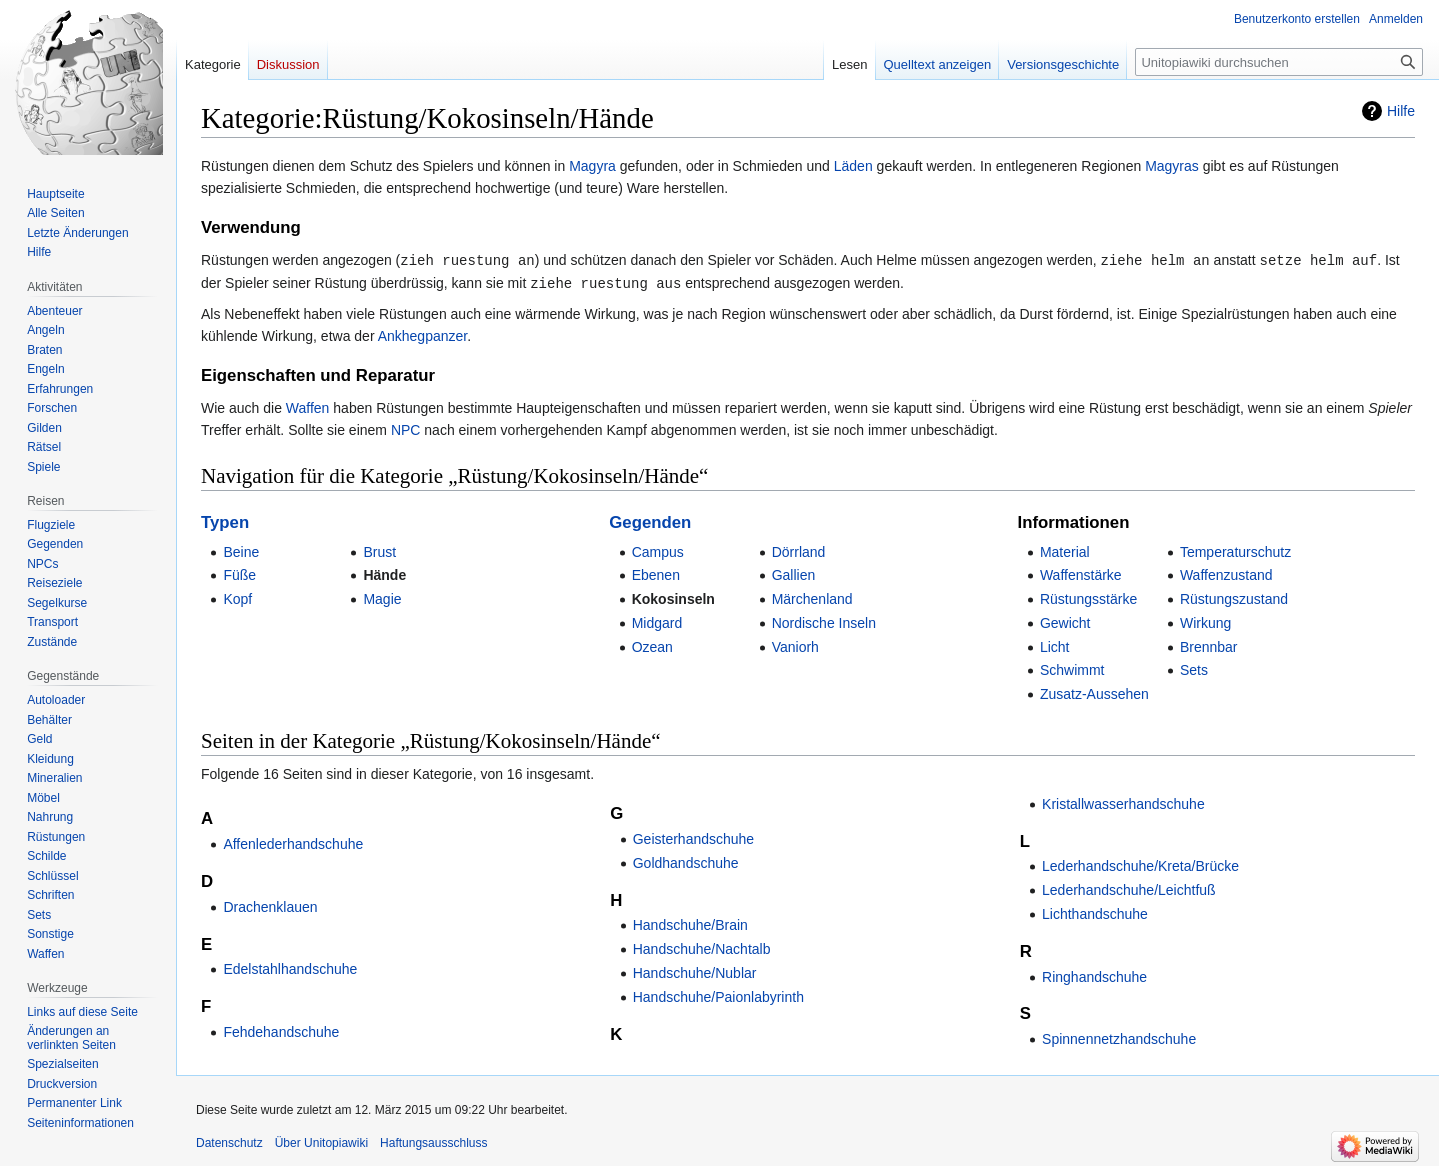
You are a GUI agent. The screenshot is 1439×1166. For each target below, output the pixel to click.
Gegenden (650, 520)
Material (1065, 550)
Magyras (1172, 166)
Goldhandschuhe (686, 861)
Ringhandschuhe (1094, 975)
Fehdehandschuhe (281, 1030)
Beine (241, 550)
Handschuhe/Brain (690, 923)
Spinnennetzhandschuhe (1119, 1037)
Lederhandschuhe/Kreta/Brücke (1140, 864)
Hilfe (1401, 111)
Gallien (794, 573)
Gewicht (1065, 621)
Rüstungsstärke (1088, 597)
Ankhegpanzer (423, 334)
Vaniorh (795, 645)
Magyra (592, 166)
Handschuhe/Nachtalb (702, 947)
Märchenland (812, 597)
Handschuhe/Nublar (695, 971)
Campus (658, 550)
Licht (1055, 645)
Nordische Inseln (824, 621)
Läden (853, 166)
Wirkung (1205, 621)
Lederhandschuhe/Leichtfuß (1129, 888)
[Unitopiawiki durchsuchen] (1279, 62)
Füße (239, 573)
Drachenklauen (270, 905)
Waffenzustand (1226, 573)
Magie (382, 597)
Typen (225, 520)
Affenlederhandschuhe (293, 842)
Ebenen (656, 573)
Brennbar (1209, 645)
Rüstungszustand (1234, 597)
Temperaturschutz (1235, 550)
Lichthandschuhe (1095, 912)
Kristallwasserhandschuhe (1123, 802)
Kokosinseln (673, 597)
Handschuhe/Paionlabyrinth (718, 995)
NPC (406, 428)
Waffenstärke (1081, 573)
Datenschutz (229, 1141)
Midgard (657, 621)
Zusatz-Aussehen (1094, 692)
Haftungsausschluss (433, 1141)
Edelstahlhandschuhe (290, 967)
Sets (1194, 668)
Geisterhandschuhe (693, 837)
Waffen (308, 406)
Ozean (652, 645)
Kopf (237, 597)
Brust (379, 550)
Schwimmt (1072, 668)
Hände (384, 573)
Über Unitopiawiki (321, 1141)
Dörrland (799, 550)
